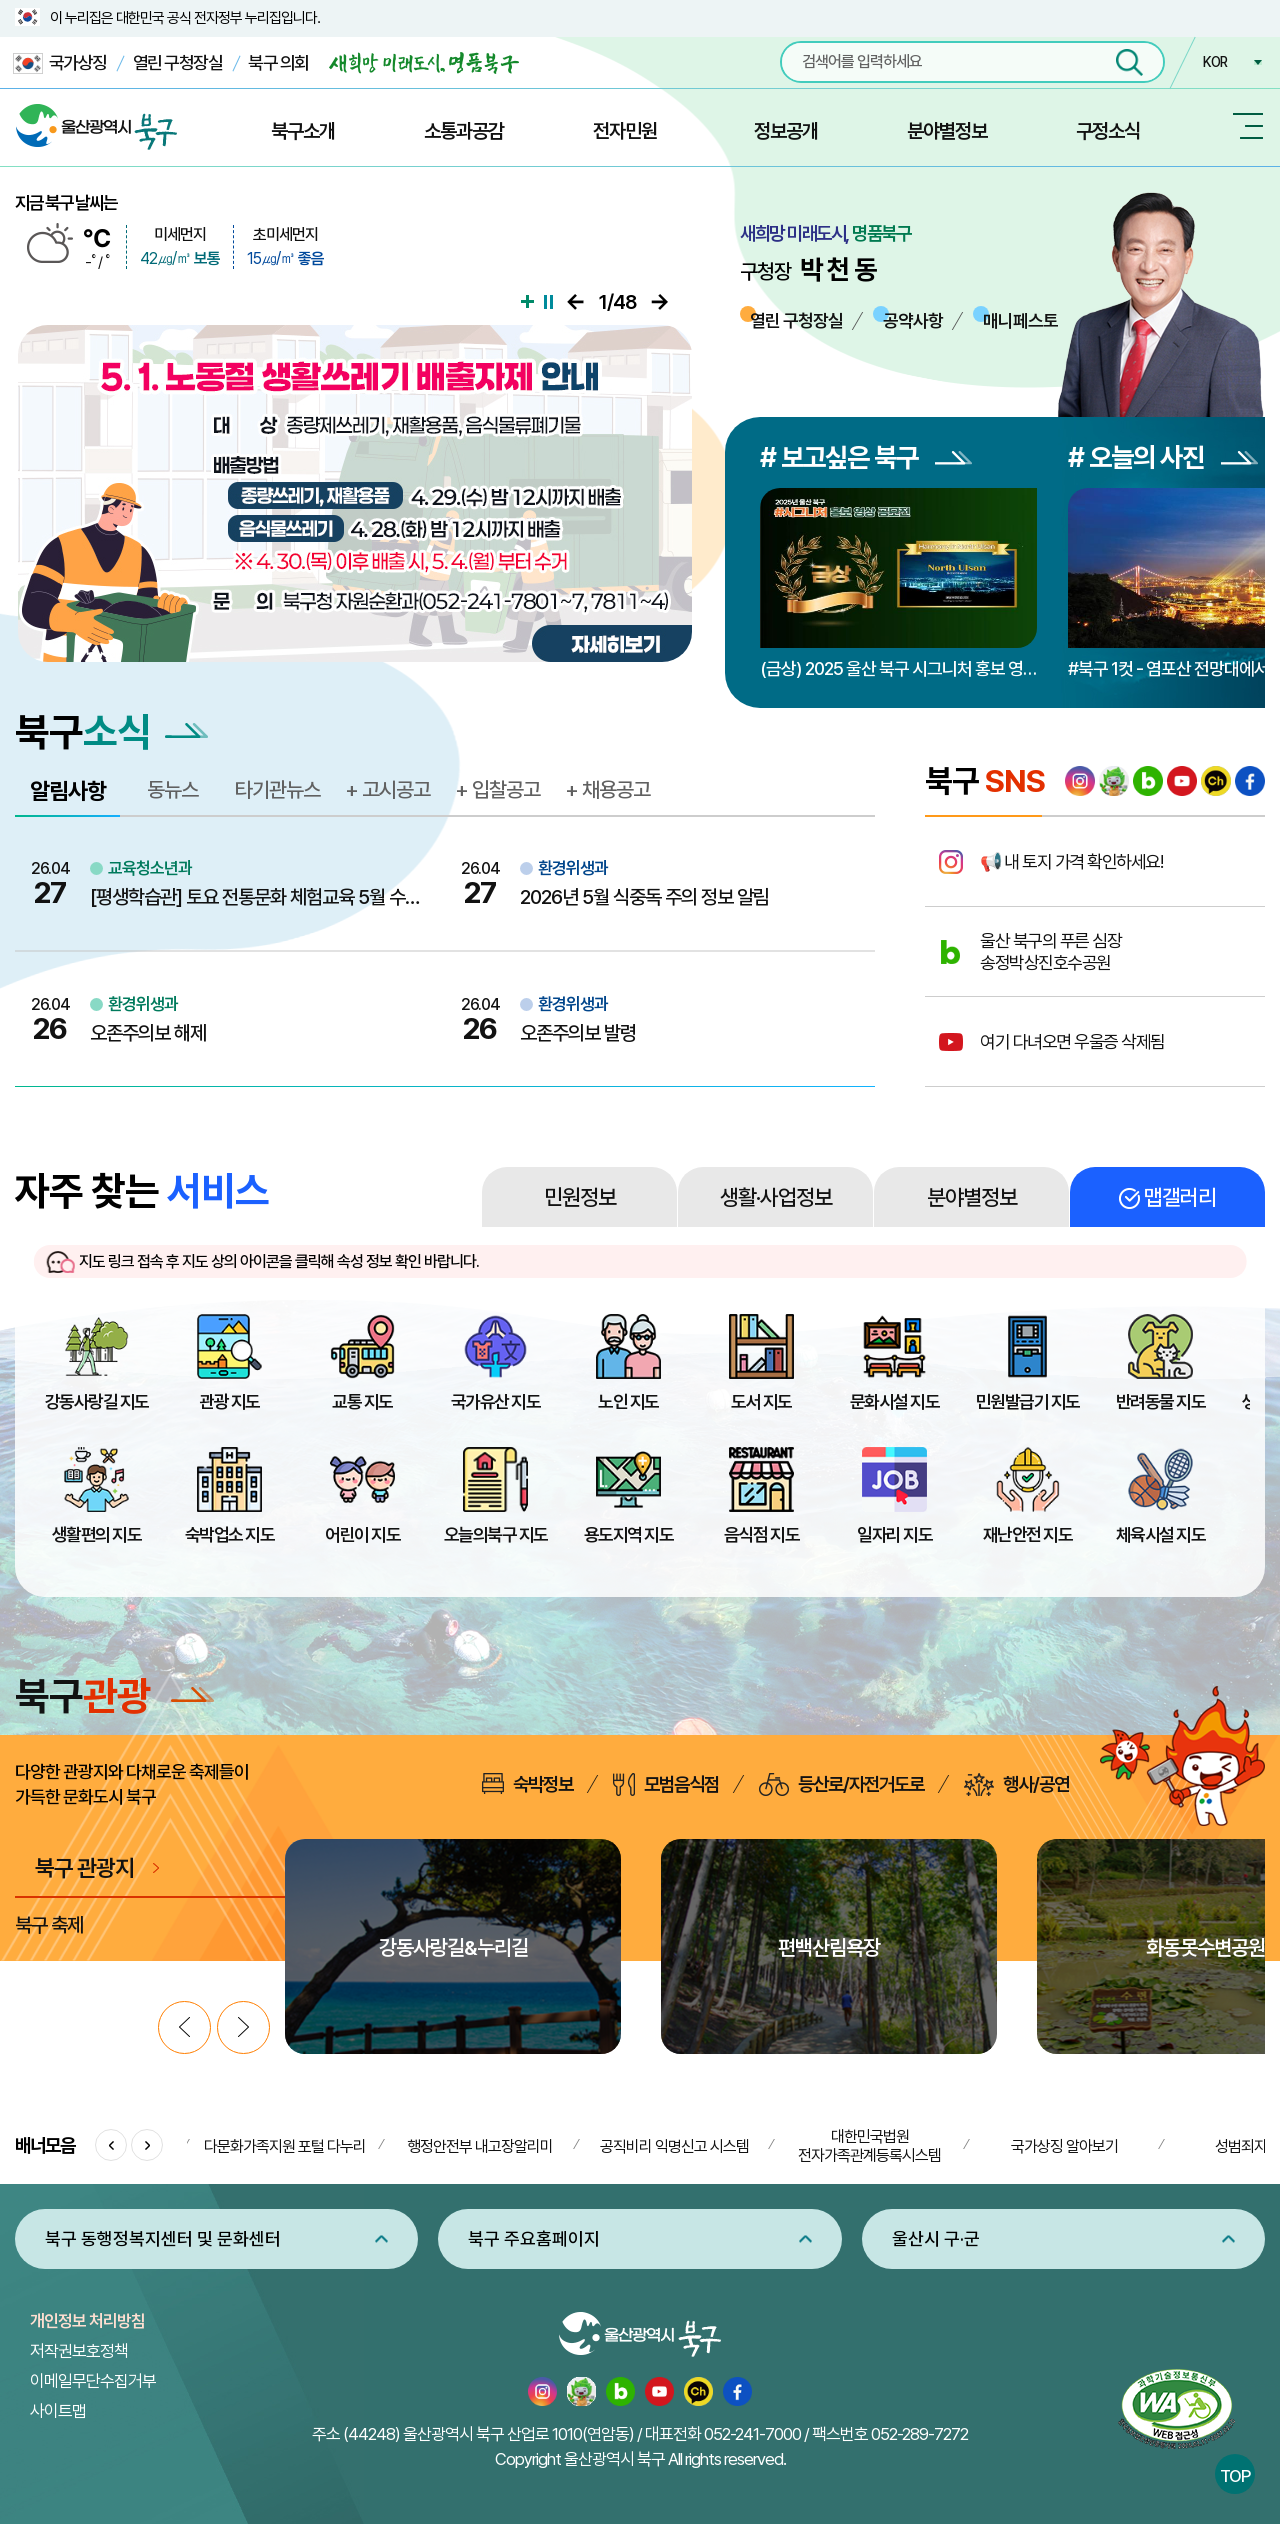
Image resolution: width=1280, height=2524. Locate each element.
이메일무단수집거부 (93, 2381)
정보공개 (786, 131)
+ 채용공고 (607, 789)
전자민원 (625, 131)
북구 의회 (278, 62)
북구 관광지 (84, 1867)
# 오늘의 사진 (1163, 457)
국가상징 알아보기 (1064, 2146)
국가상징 (60, 63)
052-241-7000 (752, 2434)
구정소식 (1108, 131)
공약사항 (913, 320)
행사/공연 (1016, 1784)
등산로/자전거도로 (841, 1784)
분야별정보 (947, 131)
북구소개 (303, 131)
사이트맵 (58, 2411)
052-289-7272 (919, 2434)
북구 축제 (49, 1925)
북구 (114, 1695)
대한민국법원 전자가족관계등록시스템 (869, 2146)
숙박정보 (527, 1784)
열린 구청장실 (178, 62)
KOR (1215, 62)
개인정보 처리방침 (87, 2321)
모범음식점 (666, 1784)
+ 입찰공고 (497, 789)
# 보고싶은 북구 (866, 457)
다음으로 (659, 302)
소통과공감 (464, 131)
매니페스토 (1020, 320)
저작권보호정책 (79, 2351)
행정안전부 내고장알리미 (480, 2146)
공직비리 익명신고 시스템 (674, 2146)
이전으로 (575, 302)
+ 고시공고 (387, 789)
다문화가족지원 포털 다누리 (285, 2146)
